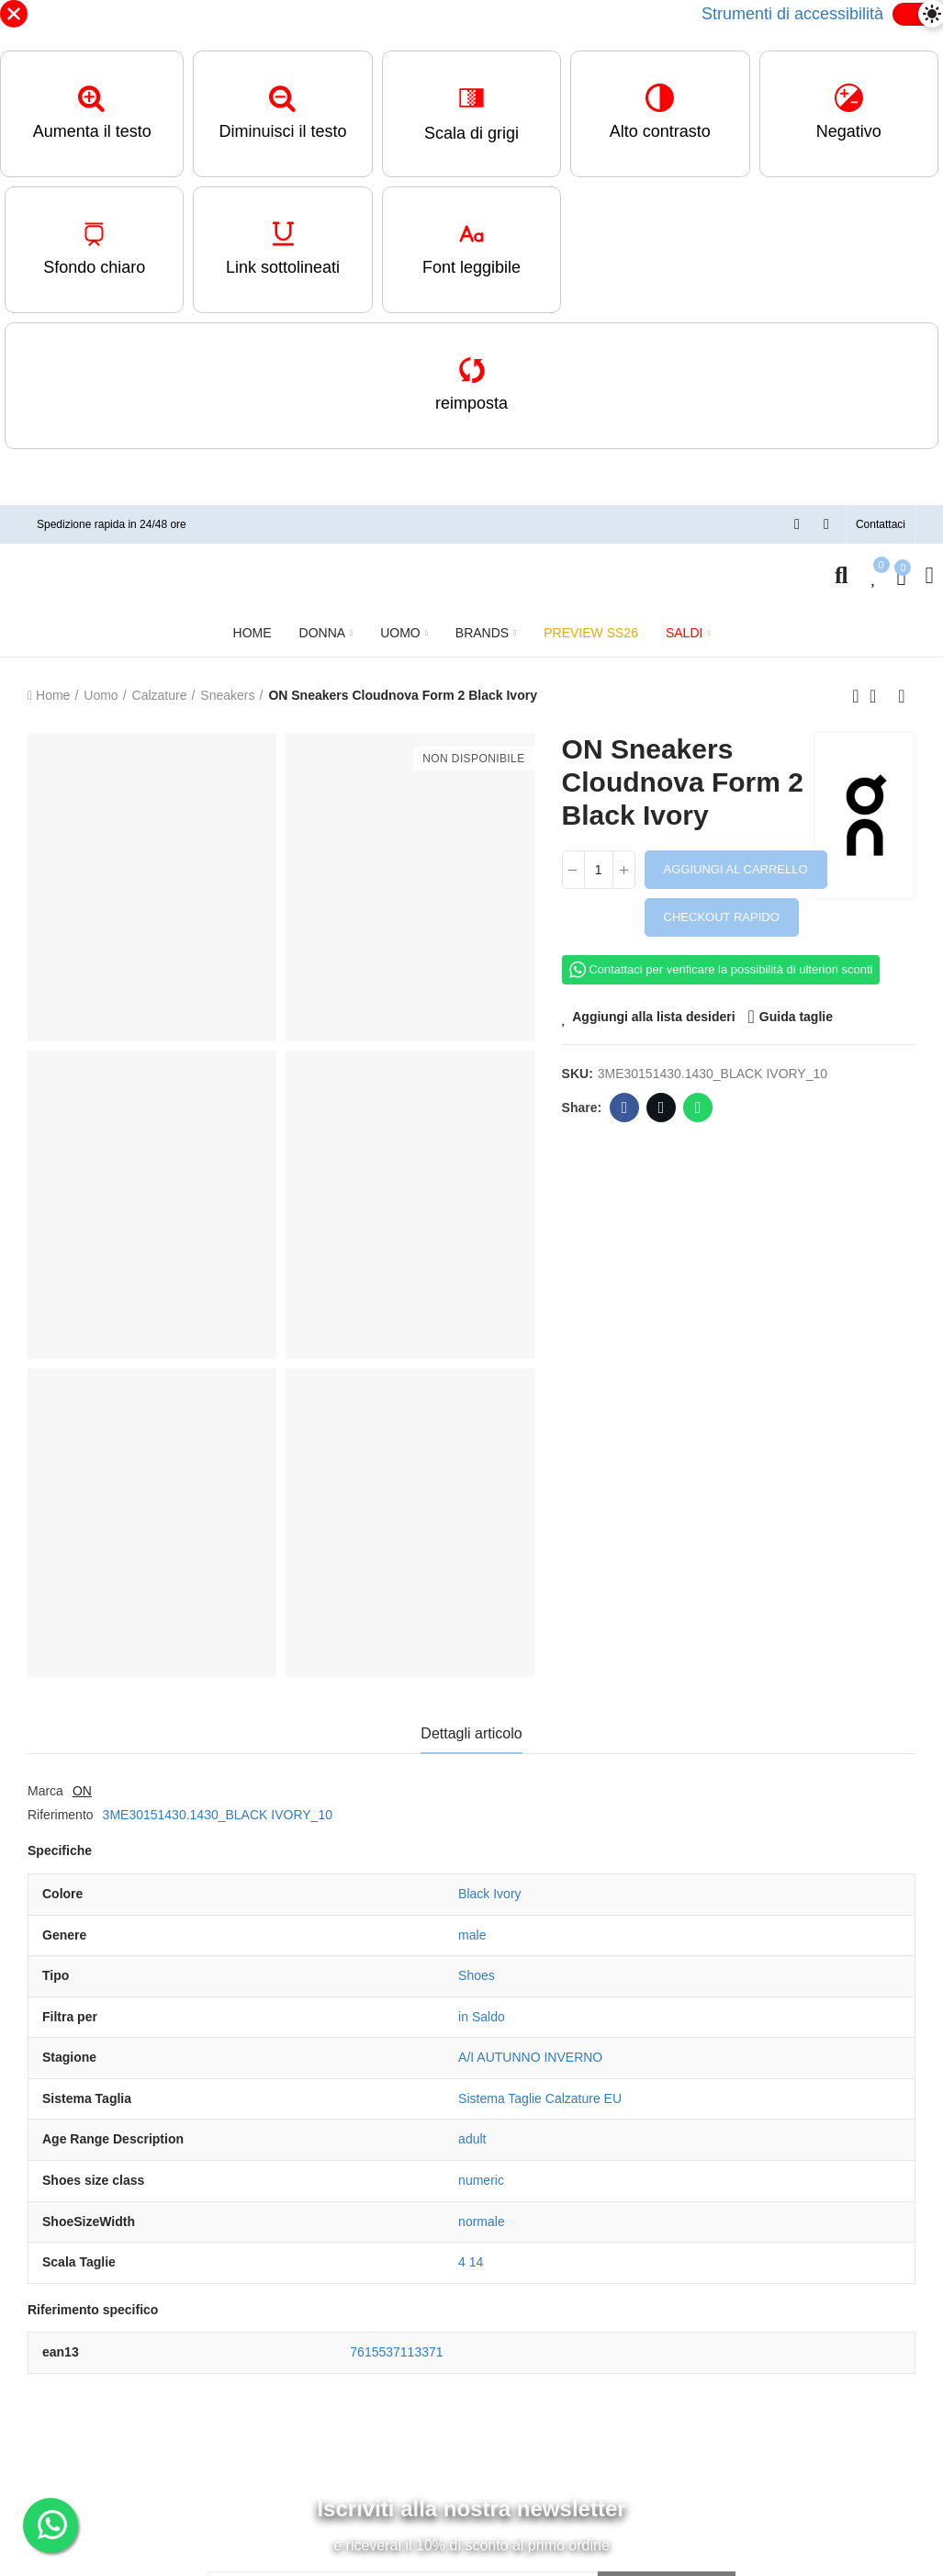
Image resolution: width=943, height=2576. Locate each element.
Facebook (625, 1107)
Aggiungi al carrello (736, 869)
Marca (45, 1790)
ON (82, 1790)
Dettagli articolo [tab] (471, 1733)
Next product (901, 696)
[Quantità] (598, 869)
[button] (880, 524)
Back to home (879, 696)
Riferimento (61, 1814)
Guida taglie (796, 1016)
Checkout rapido (722, 917)
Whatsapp (698, 1107)
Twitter (661, 1107)
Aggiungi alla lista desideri (653, 1016)
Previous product (856, 696)
